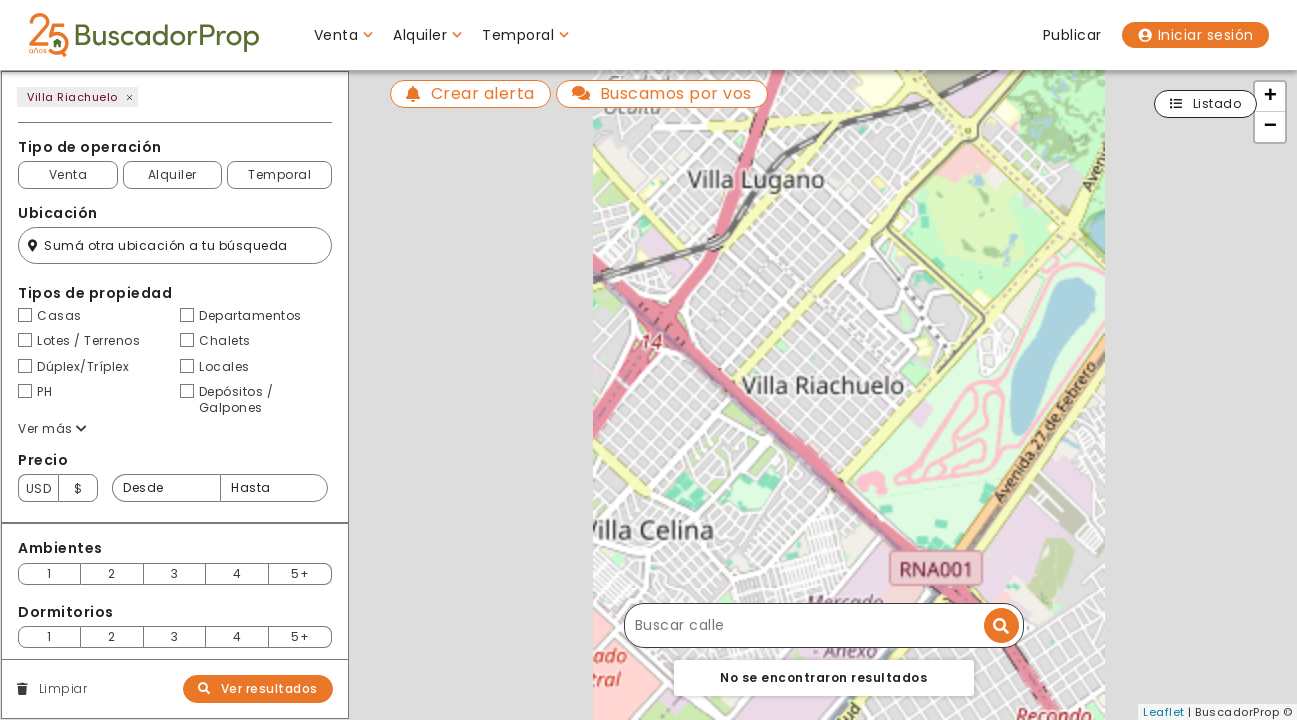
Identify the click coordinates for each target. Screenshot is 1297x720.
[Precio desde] (166, 488)
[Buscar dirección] (1001, 625)
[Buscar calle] (824, 625)
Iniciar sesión (1195, 35)
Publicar (1072, 35)
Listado (1205, 103)
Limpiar (52, 689)
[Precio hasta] (274, 488)
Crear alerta (470, 93)
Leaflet (1164, 712)
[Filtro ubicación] (175, 245)
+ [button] (1271, 97)
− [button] (1271, 127)
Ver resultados (258, 688)
